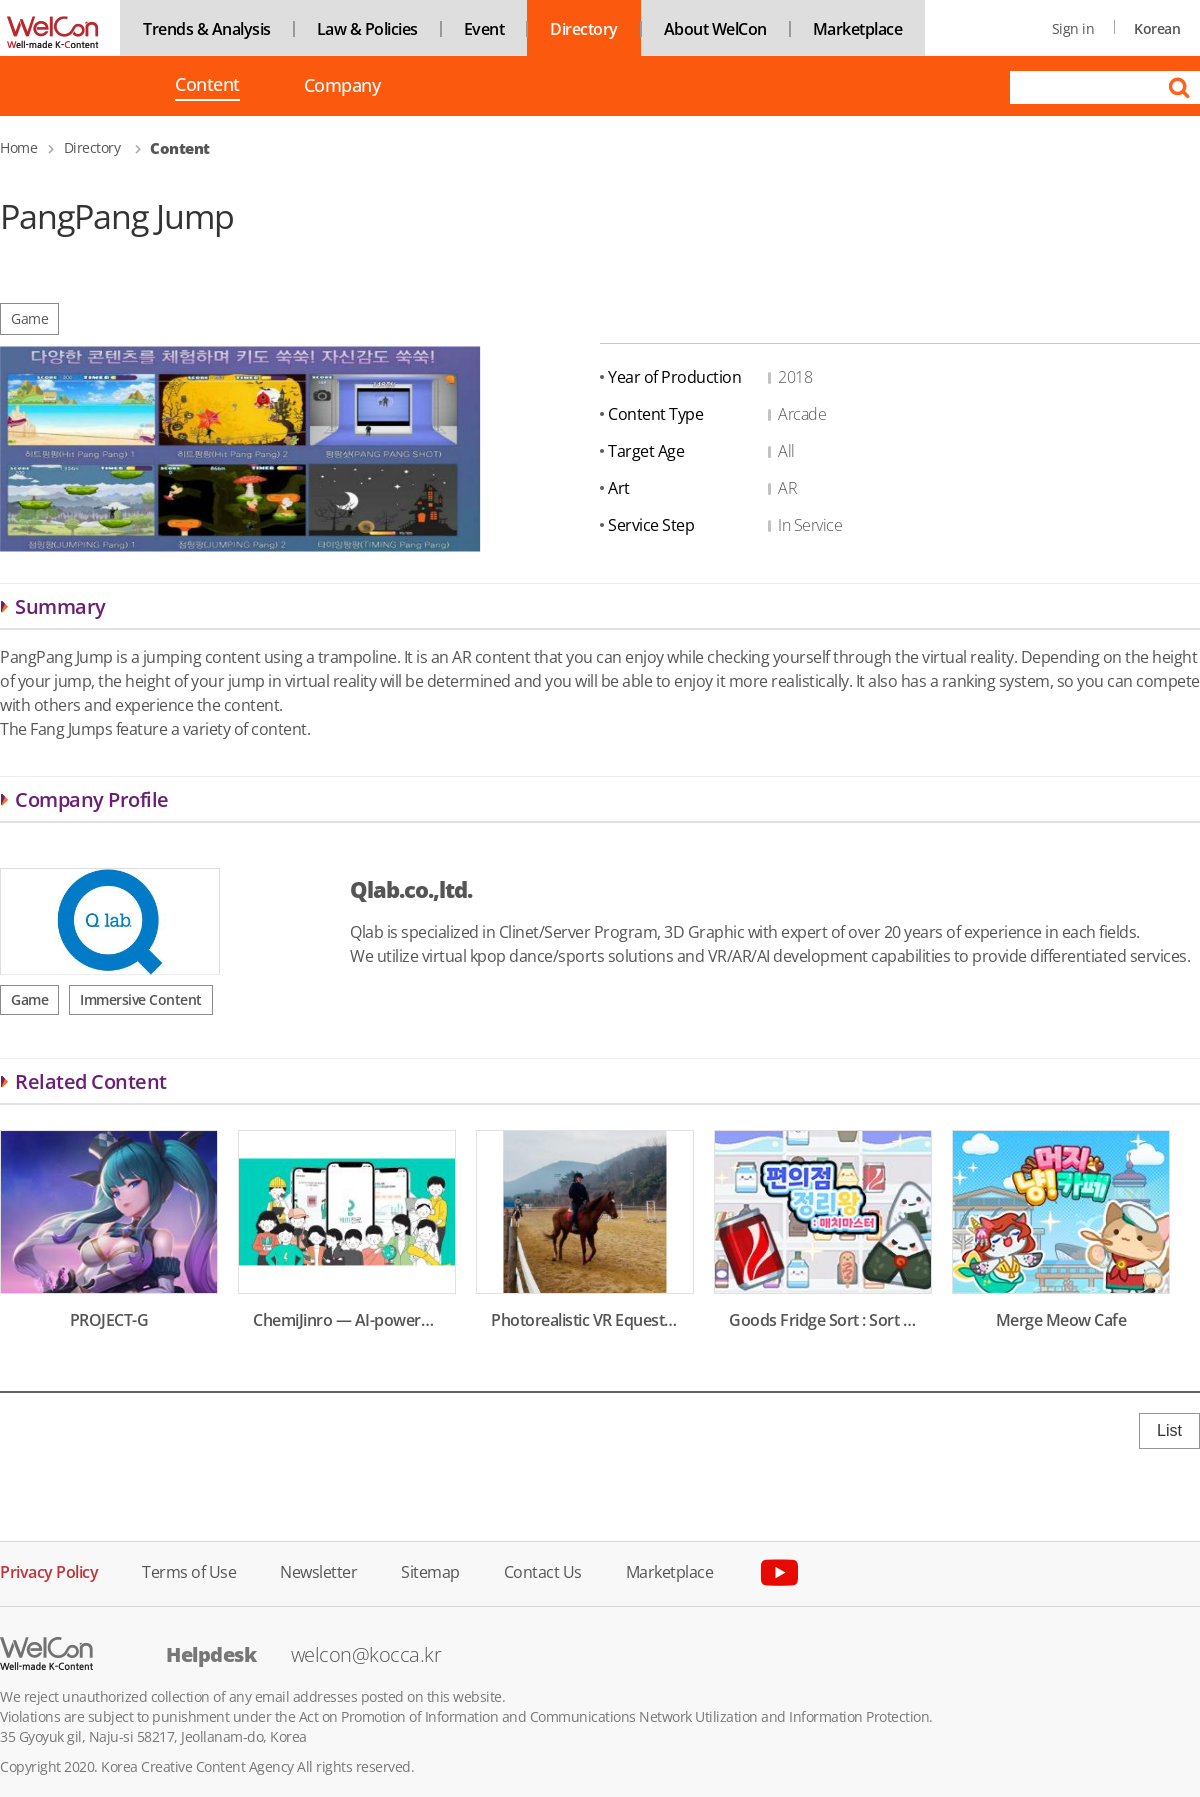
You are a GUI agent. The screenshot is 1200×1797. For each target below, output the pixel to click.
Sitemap (430, 1570)
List (1169, 1430)
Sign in (1073, 28)
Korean (1157, 28)
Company (342, 85)
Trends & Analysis (207, 29)
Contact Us (543, 1570)
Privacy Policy (49, 1570)
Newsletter (318, 1570)
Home (18, 147)
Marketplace (858, 29)
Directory (584, 29)
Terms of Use (189, 1570)
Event (484, 29)
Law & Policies (367, 29)
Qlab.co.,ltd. (411, 889)
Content (207, 86)
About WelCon (715, 29)
